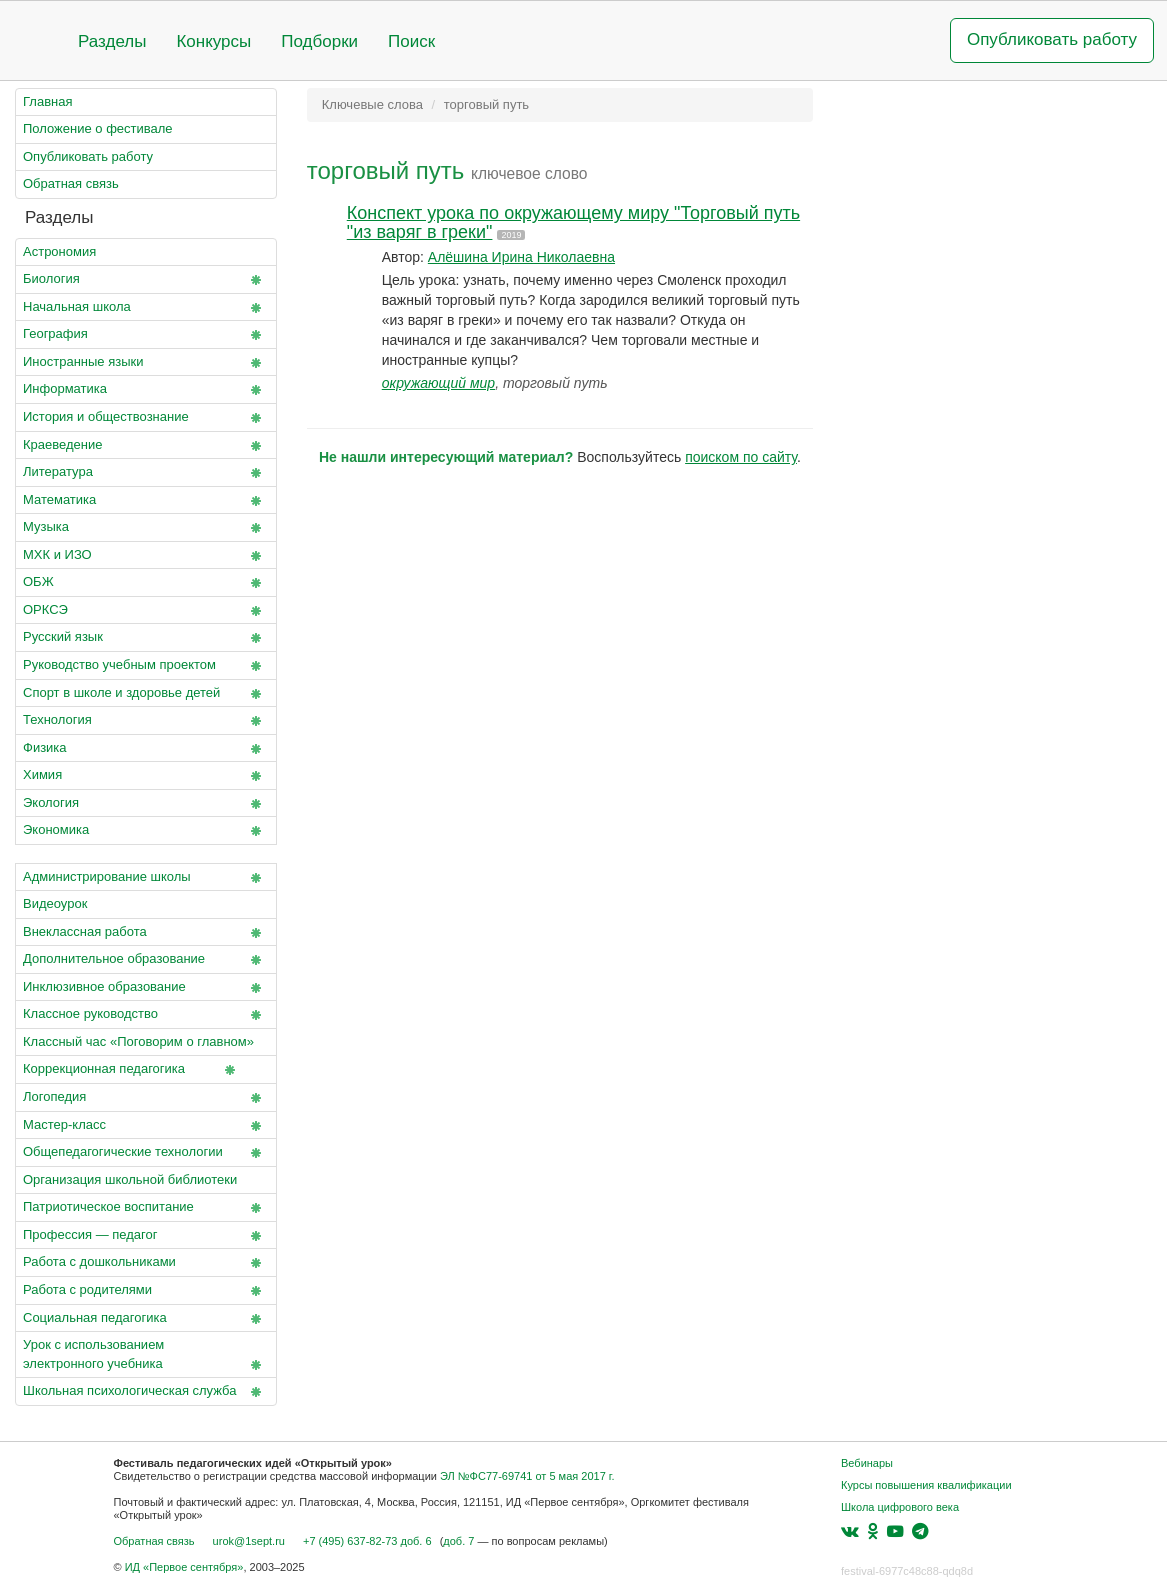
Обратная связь (71, 183)
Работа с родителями (146, 1291)
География (146, 335)
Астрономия (59, 251)
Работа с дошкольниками (146, 1263)
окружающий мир (438, 383)
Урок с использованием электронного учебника (146, 1356)
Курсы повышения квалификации (926, 1485)
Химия (146, 776)
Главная (47, 101)
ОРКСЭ (146, 611)
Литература (146, 473)
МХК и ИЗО (146, 556)
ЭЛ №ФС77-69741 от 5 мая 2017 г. (527, 1476)
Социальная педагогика (146, 1319)
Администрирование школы (146, 878)
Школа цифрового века (900, 1507)
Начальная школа (146, 308)
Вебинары (867, 1463)
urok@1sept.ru (249, 1541)
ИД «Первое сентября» (184, 1567)
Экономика (146, 831)
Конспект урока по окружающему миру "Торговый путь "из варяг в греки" (573, 222)
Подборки (319, 41)
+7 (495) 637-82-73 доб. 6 (367, 1541)
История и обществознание (146, 418)
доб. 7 (458, 1541)
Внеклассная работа (146, 933)
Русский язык (146, 638)
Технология (146, 721)
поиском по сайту (741, 457)
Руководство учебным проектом (146, 666)
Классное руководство (146, 1015)
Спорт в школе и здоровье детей (146, 694)
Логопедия (146, 1098)
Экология (146, 804)
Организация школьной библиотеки (130, 1179)
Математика (146, 501)
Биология (146, 280)
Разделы (112, 41)
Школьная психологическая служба (146, 1392)
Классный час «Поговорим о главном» (146, 1045)
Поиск (411, 41)
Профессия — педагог (146, 1236)
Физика (146, 749)
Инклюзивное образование (146, 988)
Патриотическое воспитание (146, 1208)
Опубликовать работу (1052, 39)
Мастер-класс (146, 1126)
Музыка (146, 528)
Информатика (146, 390)
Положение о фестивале (98, 128)
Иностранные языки (146, 363)
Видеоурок (55, 903)
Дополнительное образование (146, 960)
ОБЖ (146, 583)
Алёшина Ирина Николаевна (521, 257)
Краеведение (146, 446)
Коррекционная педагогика (133, 1070)
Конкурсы (213, 41)
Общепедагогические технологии (146, 1153)
